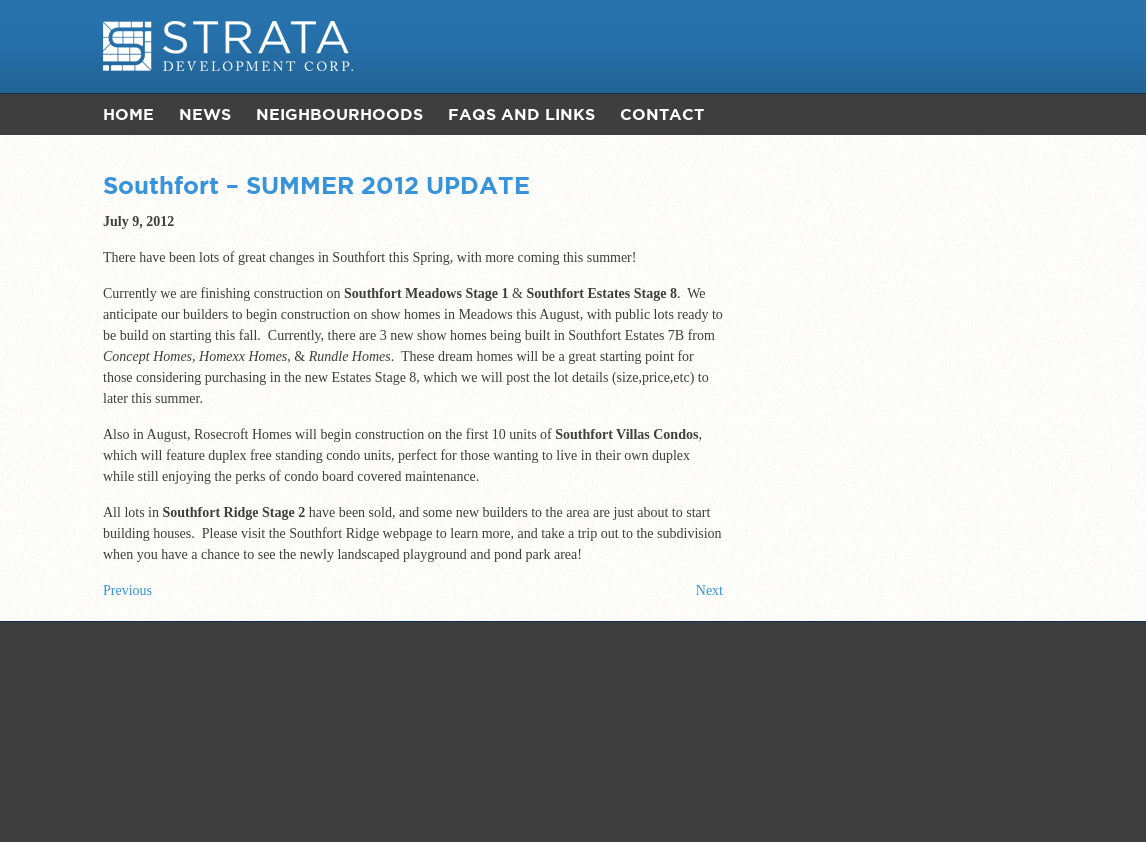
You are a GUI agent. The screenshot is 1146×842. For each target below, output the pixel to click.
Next (709, 590)
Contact (662, 114)
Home (128, 114)
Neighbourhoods (339, 114)
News (205, 114)
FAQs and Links (521, 114)
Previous (127, 590)
